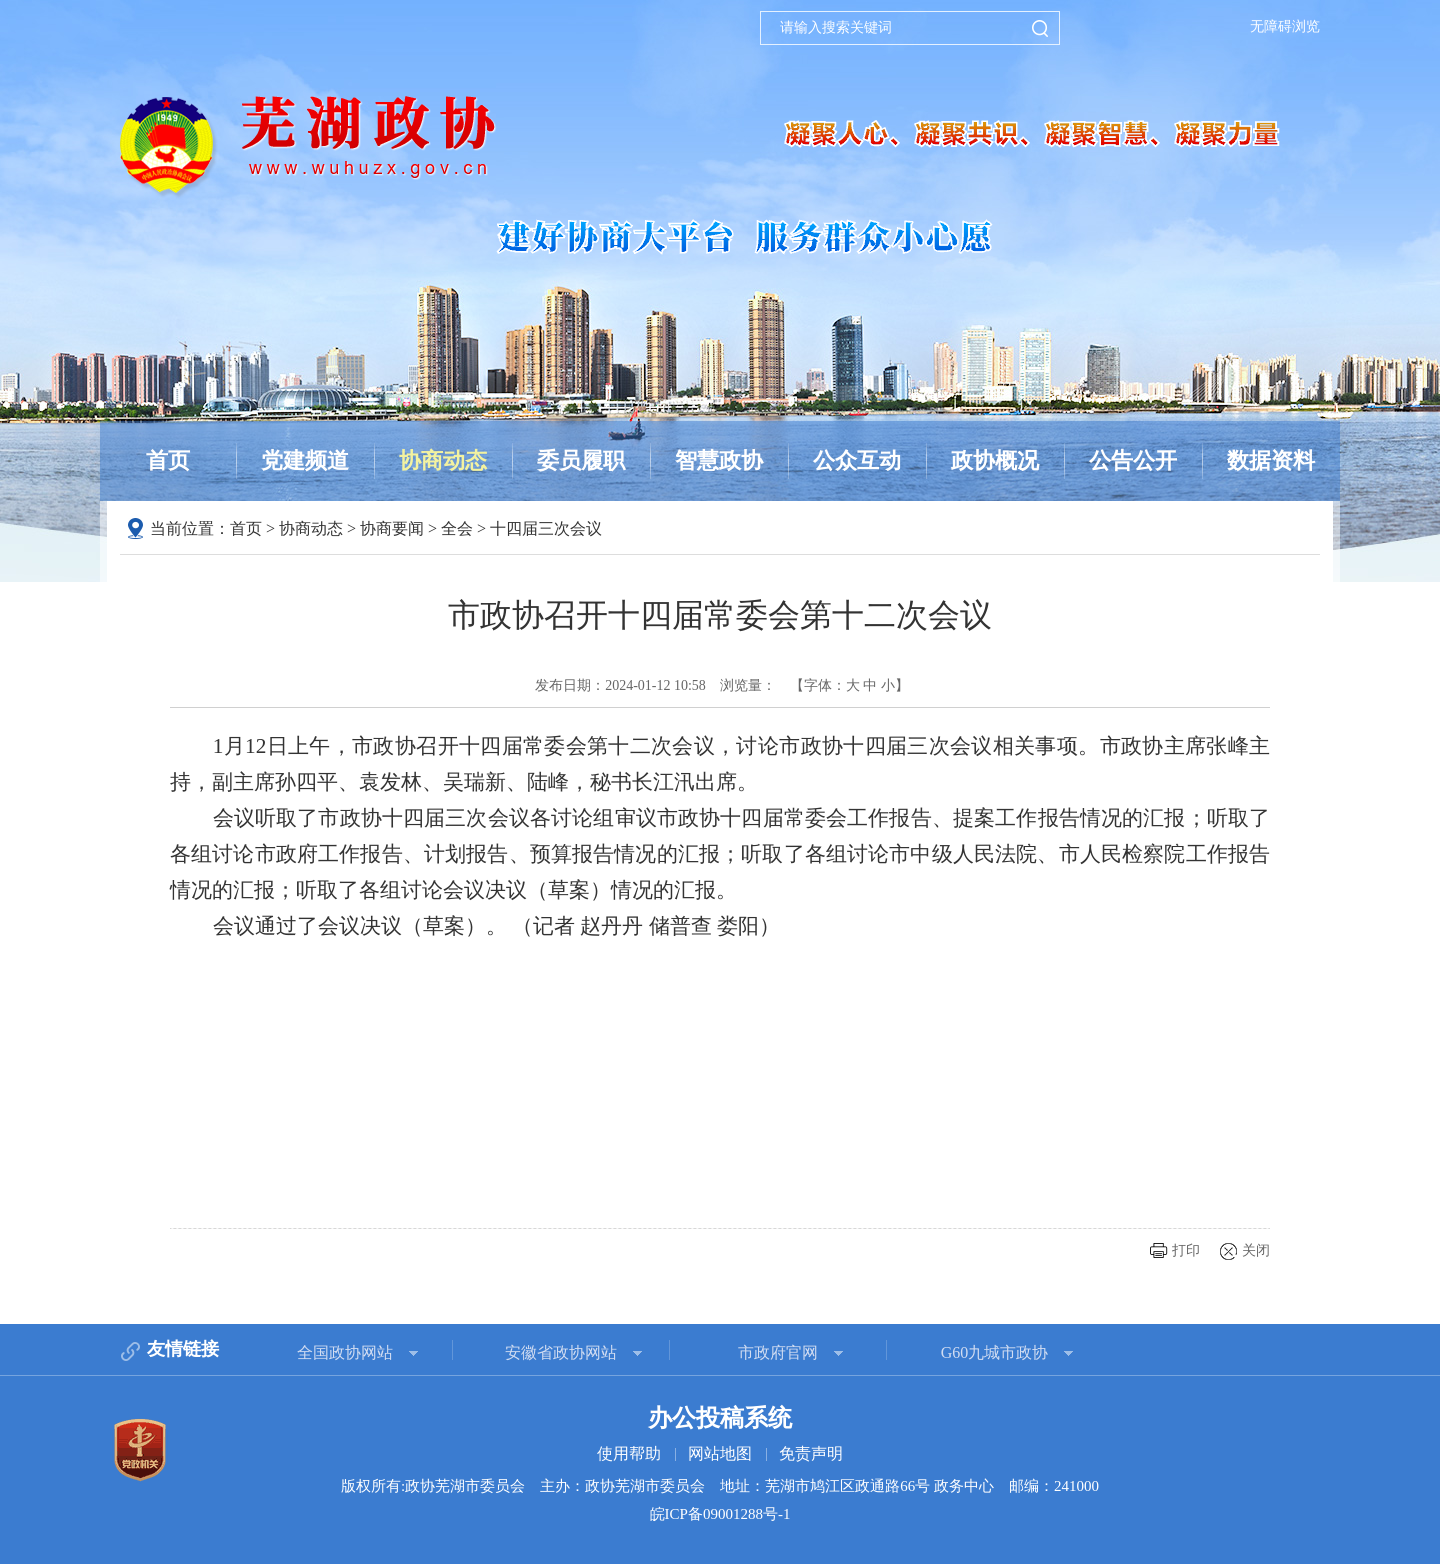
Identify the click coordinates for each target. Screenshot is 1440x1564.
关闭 (1256, 1250)
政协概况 (995, 460)
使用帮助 (629, 1453)
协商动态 (443, 460)
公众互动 (857, 460)
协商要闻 (392, 528)
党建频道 (305, 460)
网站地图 (720, 1453)
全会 (457, 528)
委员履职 (581, 460)
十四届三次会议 (546, 528)
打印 (1186, 1250)
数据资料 (1271, 460)
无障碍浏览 (1285, 26)
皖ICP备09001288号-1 (720, 1514)
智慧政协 (719, 460)
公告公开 (1133, 460)
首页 (168, 460)
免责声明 (811, 1453)
